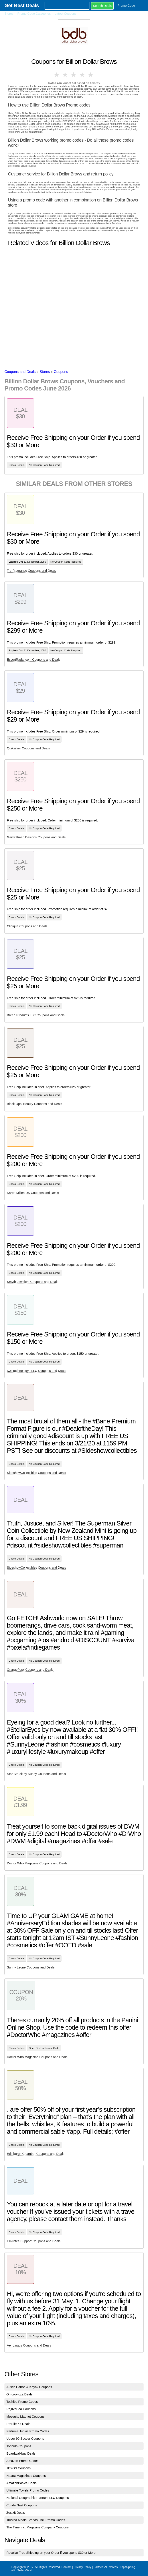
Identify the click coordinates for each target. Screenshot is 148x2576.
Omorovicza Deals (19, 2394)
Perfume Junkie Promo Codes (27, 2431)
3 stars (74, 74)
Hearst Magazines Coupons (26, 2475)
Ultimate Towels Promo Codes (27, 2490)
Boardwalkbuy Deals (21, 2453)
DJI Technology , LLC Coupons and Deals (36, 1371)
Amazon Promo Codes (22, 2461)
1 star (57, 74)
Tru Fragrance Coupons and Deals (31, 570)
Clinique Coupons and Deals (27, 926)
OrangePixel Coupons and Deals (30, 1669)
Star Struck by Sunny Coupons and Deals (36, 1774)
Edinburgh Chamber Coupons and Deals (35, 2153)
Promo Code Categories (34, 13)
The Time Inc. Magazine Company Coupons (37, 2527)
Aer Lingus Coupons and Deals (29, 2345)
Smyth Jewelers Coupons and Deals (32, 1282)
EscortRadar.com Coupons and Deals (33, 659)
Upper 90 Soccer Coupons (25, 2438)
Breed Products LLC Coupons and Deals (36, 1015)
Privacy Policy (82, 2567)
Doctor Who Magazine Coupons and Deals (37, 1863)
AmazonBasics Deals (21, 2483)
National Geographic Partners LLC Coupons (37, 2498)
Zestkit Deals (15, 2512)
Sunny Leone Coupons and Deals (31, 1967)
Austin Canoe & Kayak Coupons (29, 2387)
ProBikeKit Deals (18, 2424)
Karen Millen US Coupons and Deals (33, 1193)
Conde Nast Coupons (21, 2505)
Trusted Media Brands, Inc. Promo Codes (35, 2520)
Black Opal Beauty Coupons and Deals (34, 1104)
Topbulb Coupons (18, 2446)
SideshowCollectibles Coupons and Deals (36, 1473)
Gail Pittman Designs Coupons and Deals (36, 837)
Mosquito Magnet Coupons (25, 2416)
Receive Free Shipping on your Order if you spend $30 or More (51, 2552)
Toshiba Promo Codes (22, 2401)
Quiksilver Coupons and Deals (28, 748)
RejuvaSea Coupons (21, 2409)
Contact (66, 2567)
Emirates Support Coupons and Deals (34, 2241)
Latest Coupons (65, 13)
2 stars (65, 74)
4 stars (82, 74)
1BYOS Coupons (18, 2468)
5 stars (91, 74)
